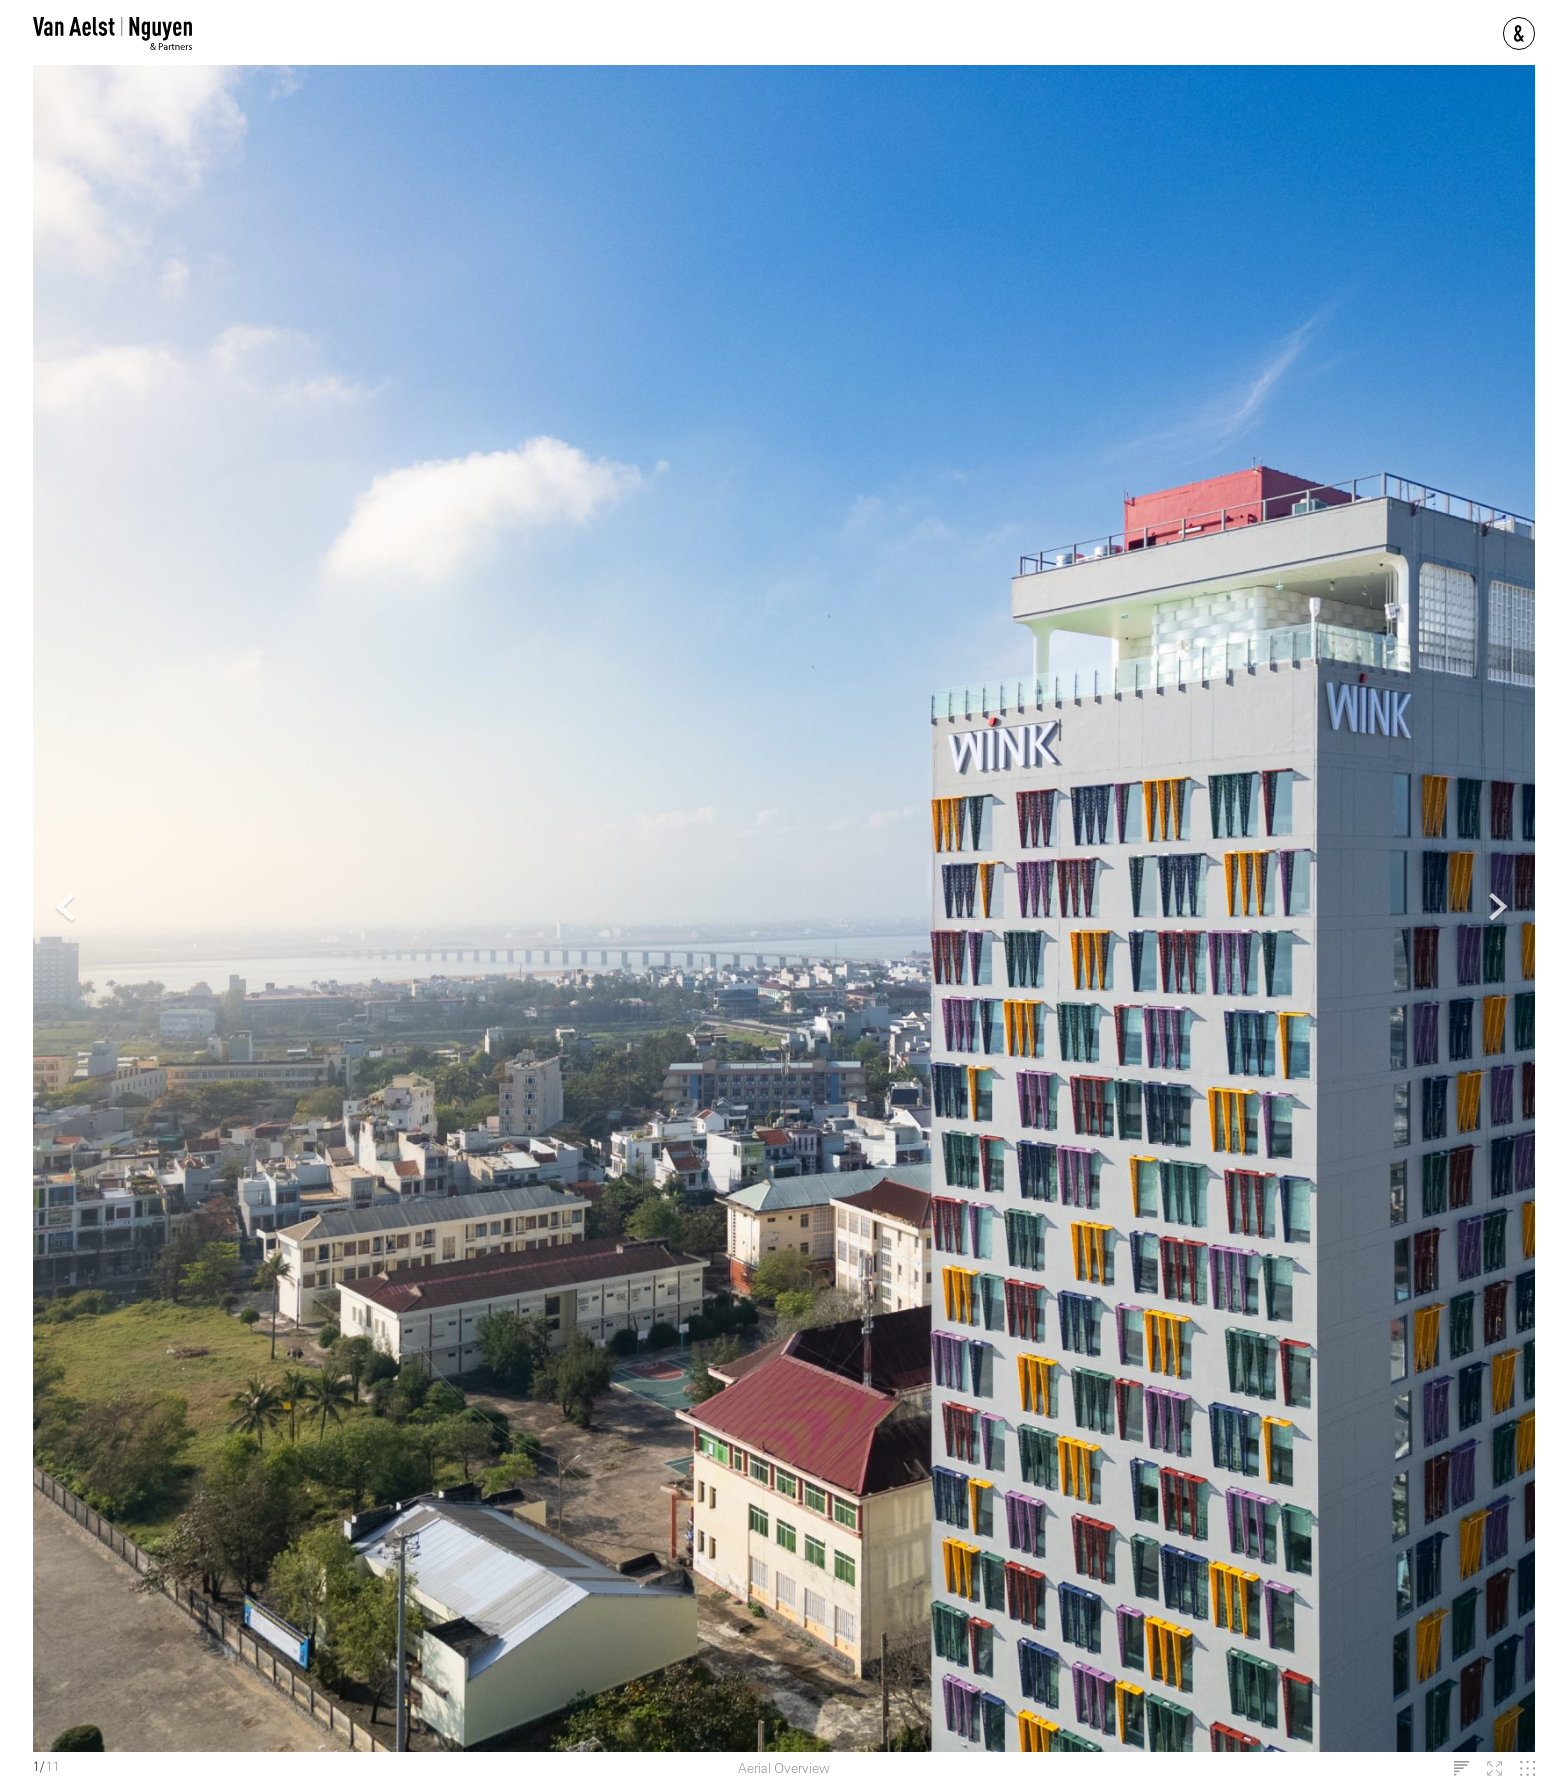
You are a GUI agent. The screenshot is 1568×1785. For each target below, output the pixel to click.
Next (1499, 909)
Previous (67, 909)
